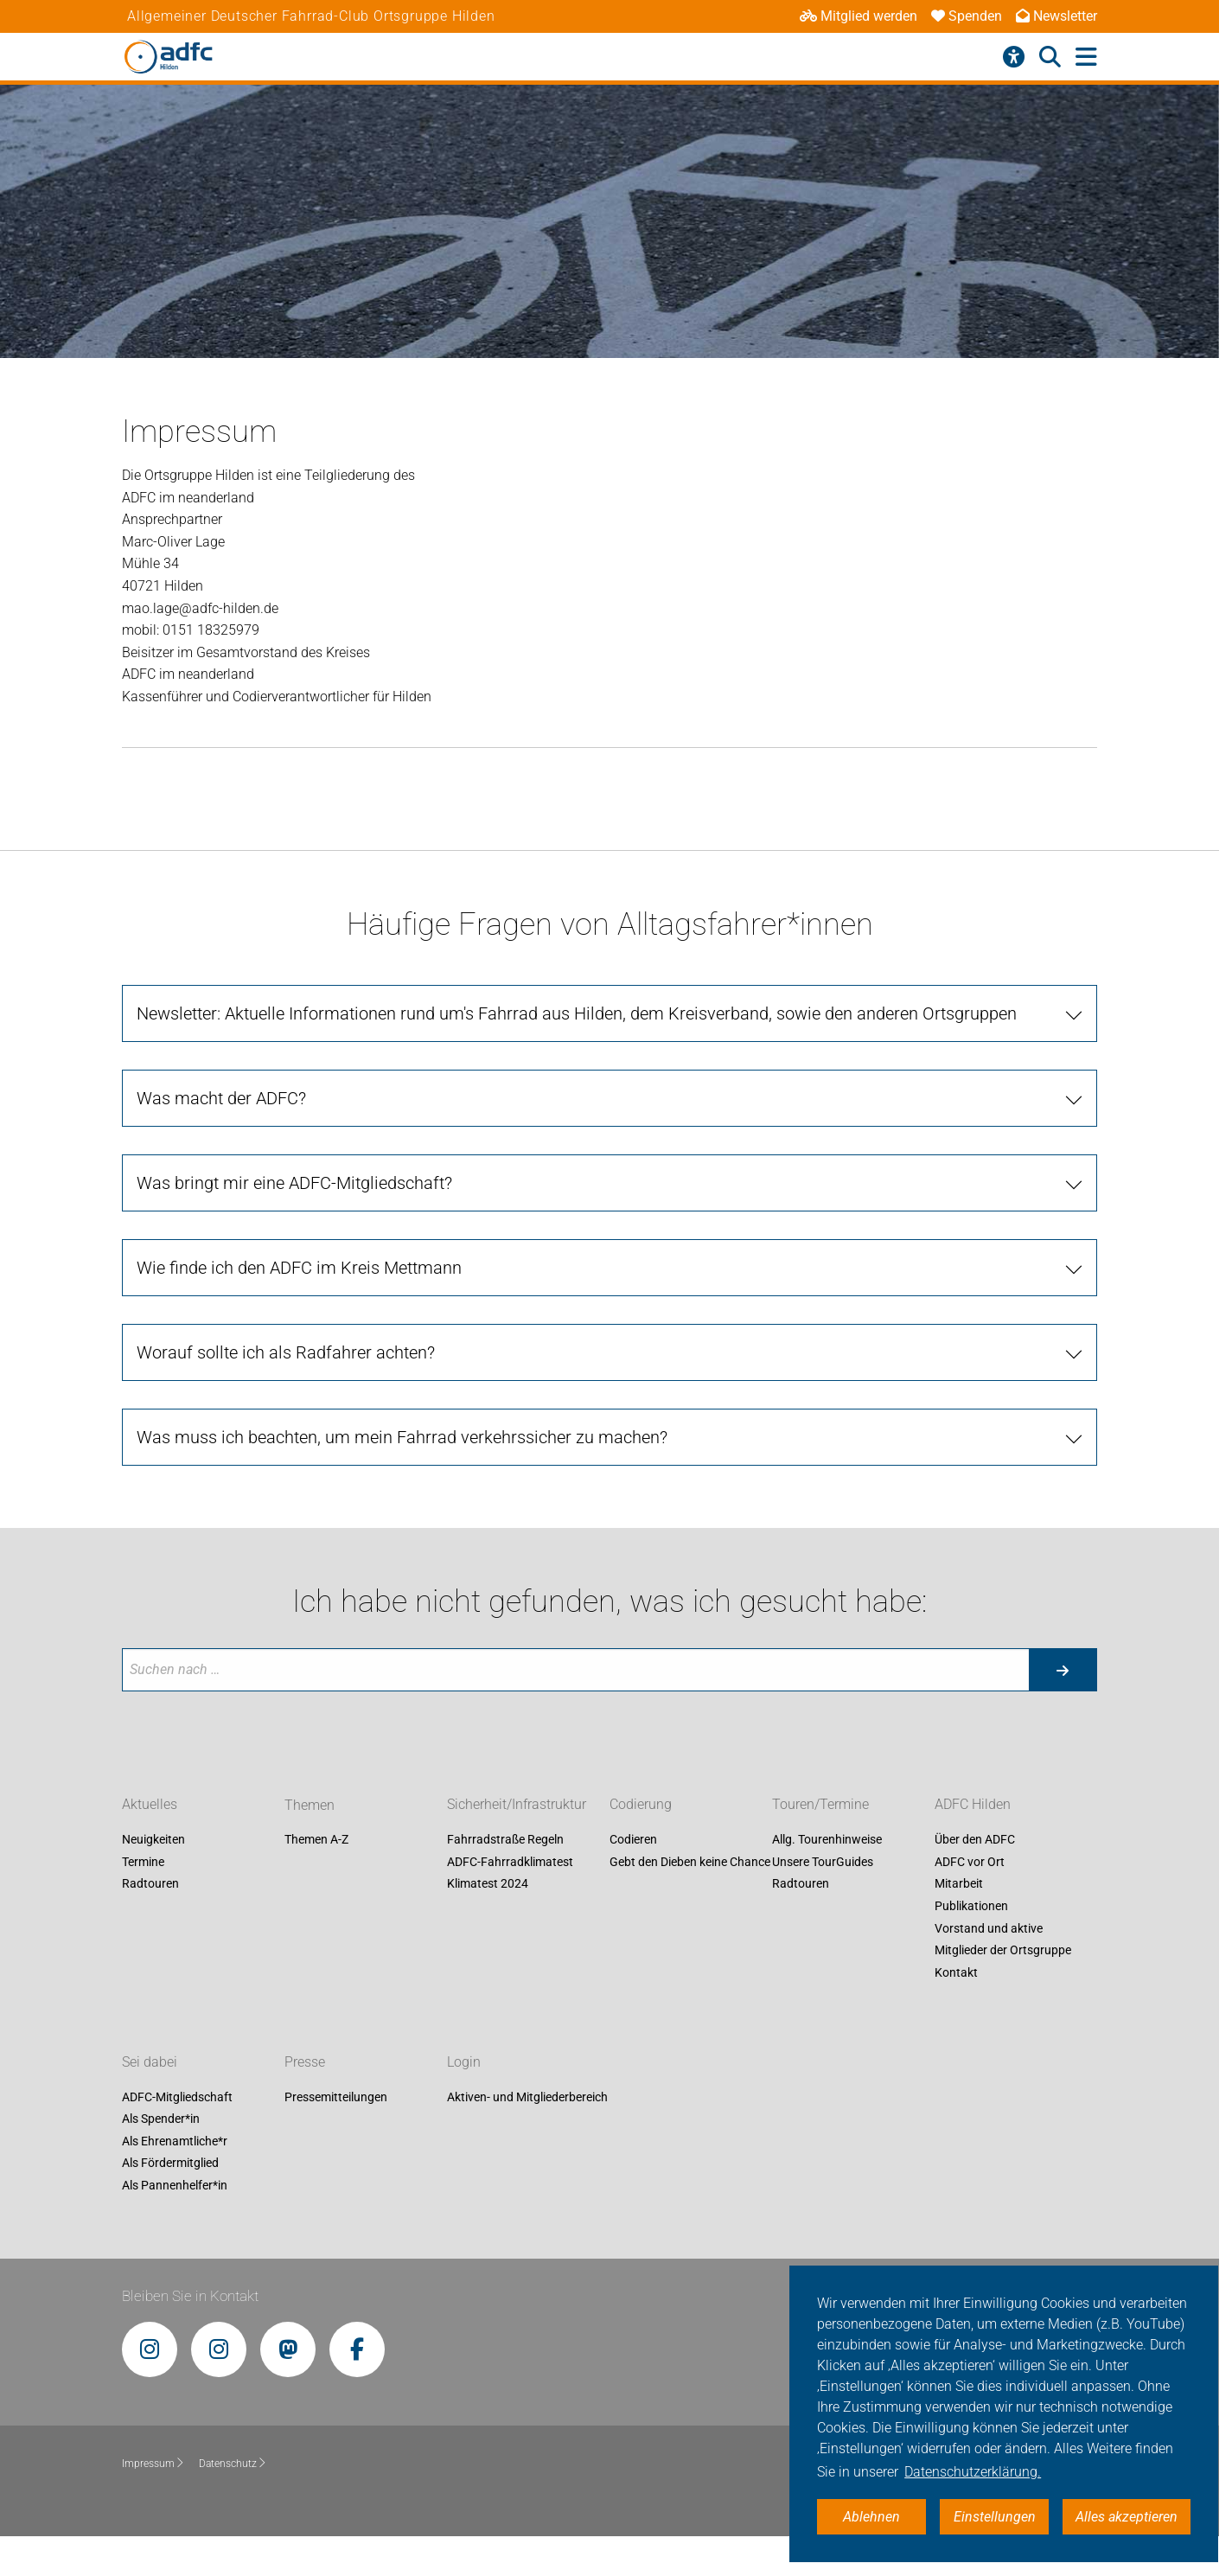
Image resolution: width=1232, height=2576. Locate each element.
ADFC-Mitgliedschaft (177, 2097)
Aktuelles (149, 1805)
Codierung (641, 1805)
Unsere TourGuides (822, 1862)
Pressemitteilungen (335, 2097)
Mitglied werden (858, 16)
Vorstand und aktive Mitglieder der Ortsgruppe (1003, 1939)
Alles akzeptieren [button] (1127, 2517)
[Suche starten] (1062, 1670)
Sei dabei (149, 2062)
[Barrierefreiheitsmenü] (1014, 57)
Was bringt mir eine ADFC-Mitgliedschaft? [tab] (294, 1183)
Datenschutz (233, 2464)
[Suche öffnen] (1050, 57)
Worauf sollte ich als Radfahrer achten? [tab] (286, 1352)
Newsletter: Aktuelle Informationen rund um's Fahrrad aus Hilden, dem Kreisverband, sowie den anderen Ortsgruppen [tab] (577, 1013)
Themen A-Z (316, 1840)
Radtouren (150, 1884)
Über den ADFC (975, 1840)
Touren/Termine (820, 1805)
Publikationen (971, 1906)
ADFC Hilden (973, 1805)
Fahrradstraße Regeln (505, 1840)
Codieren (633, 1840)
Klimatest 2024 (487, 1884)
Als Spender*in (161, 2119)
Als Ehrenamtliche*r (174, 2141)
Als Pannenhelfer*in (174, 2185)
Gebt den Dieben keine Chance (690, 1862)
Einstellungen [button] (995, 2517)
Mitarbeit (959, 1884)
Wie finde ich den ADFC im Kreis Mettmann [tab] (299, 1267)
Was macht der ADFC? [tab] (221, 1098)
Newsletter (1056, 16)
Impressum (153, 2464)
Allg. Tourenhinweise (827, 1840)
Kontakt (956, 1972)
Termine (143, 1862)
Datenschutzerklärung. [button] (972, 2472)
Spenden (966, 16)
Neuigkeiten (153, 1840)
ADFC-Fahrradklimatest (510, 1862)
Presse (304, 2062)
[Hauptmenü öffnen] (1086, 57)
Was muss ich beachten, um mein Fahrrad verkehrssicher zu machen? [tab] (402, 1437)
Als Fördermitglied (170, 2163)
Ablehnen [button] (871, 2517)
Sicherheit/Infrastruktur (516, 1805)
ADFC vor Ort (970, 1862)
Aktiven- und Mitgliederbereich (527, 2097)
